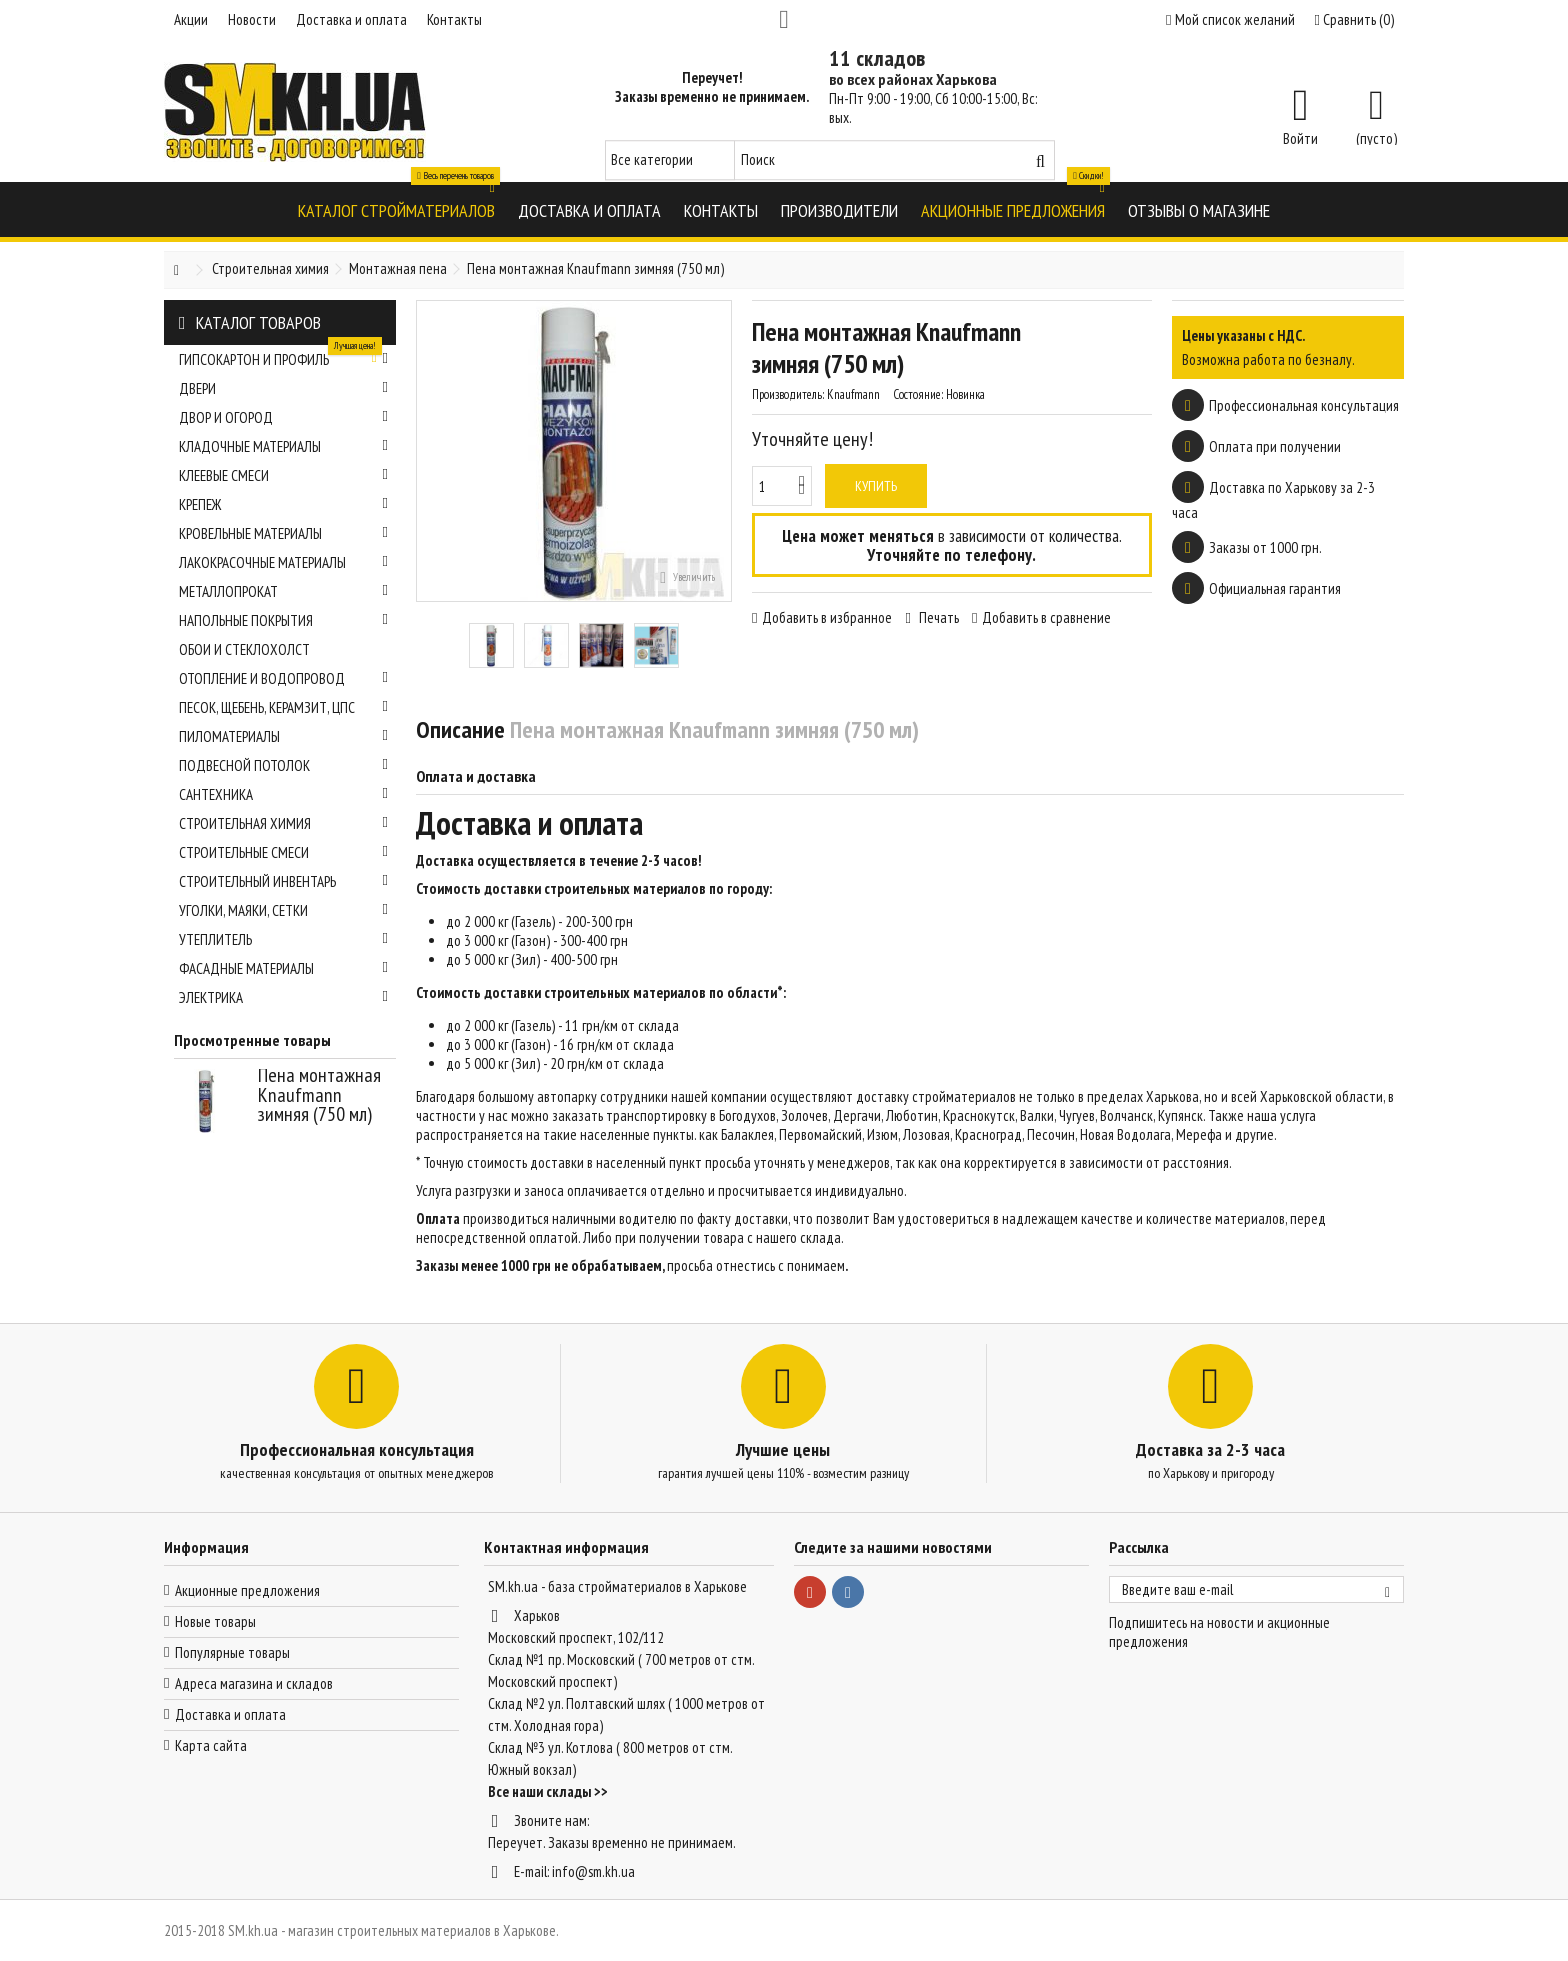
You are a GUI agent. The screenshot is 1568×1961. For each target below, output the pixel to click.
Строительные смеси (283, 852)
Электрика (283, 997)
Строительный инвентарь (283, 881)
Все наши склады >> (548, 1791)
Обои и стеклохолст (244, 649)
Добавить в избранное (827, 617)
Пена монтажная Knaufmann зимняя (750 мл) (319, 1094)
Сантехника (283, 794)
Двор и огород (283, 417)
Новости (252, 19)
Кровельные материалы (283, 533)
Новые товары (215, 1621)
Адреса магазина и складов (254, 1683)
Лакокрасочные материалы (283, 562)
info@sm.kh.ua (593, 1871)
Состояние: (918, 394)
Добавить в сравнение (1046, 617)
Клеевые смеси (283, 475)
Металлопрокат (283, 591)
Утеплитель (283, 939)
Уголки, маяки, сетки (283, 910)
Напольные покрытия (283, 620)
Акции (191, 19)
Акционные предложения (247, 1590)
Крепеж (283, 504)
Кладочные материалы (283, 446)
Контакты (454, 19)
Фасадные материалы (283, 968)
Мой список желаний (1230, 19)
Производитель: (788, 394)
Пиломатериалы (283, 736)
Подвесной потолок (283, 765)
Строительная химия (283, 823)
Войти (1300, 137)
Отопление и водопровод (283, 678)
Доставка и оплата (351, 19)
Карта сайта (211, 1745)
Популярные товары (232, 1652)
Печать (937, 617)
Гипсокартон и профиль (283, 357)
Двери (283, 388)
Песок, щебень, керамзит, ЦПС (283, 707)
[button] (396, 209)
